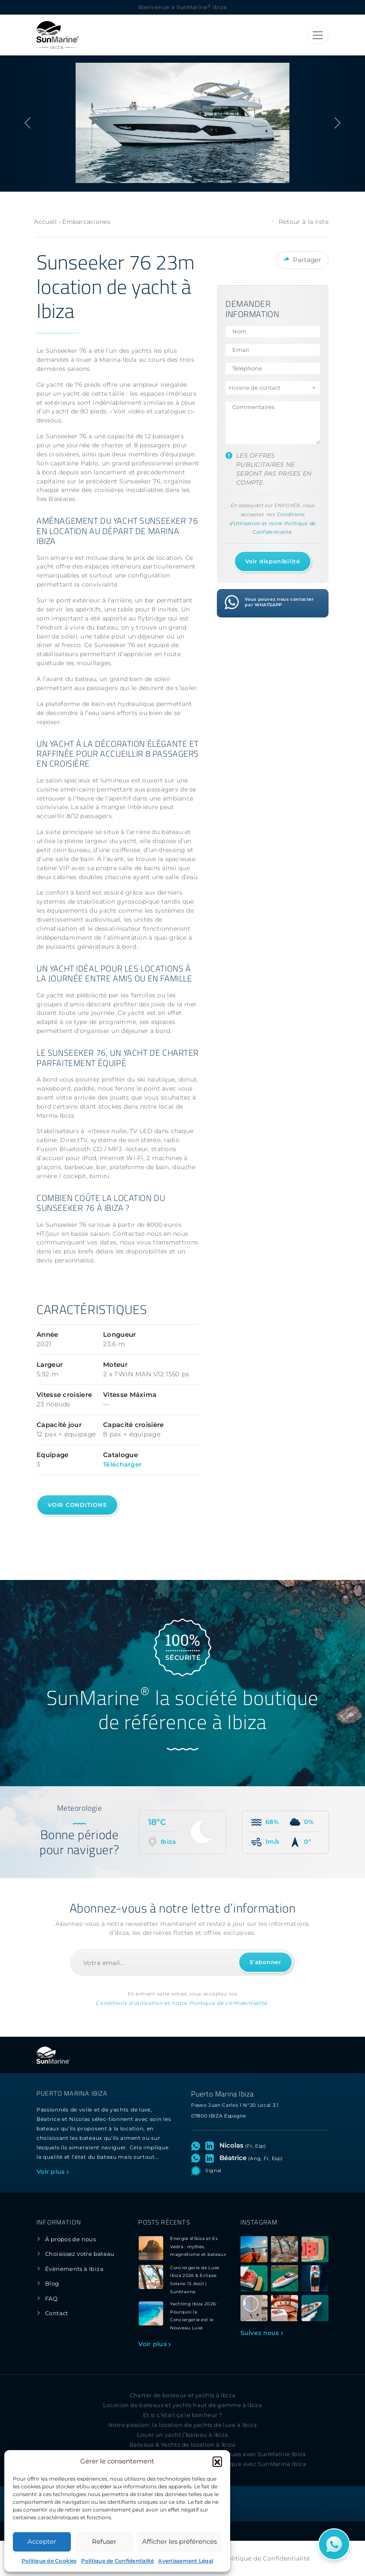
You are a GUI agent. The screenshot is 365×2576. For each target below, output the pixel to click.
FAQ (51, 2298)
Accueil (45, 221)
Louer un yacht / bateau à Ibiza (182, 2435)
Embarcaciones (86, 221)
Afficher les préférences (179, 2541)
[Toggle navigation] (317, 35)
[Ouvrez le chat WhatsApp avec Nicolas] (197, 2145)
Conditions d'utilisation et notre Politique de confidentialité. (182, 2003)
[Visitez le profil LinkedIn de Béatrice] (211, 2157)
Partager (302, 259)
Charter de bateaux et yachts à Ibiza (183, 2395)
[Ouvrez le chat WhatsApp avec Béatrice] (197, 2157)
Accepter (41, 2541)
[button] (217, 2461)
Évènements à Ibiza (74, 2269)
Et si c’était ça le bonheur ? (182, 2415)
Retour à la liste (299, 221)
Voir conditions (77, 1505)
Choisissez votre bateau (80, 2254)
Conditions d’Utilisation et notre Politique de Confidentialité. (272, 523)
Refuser (104, 2541)
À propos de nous (70, 2239)
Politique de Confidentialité (117, 2561)
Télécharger (122, 1464)
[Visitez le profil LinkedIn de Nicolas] (211, 2145)
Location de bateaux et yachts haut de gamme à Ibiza (182, 2405)
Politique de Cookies (49, 2561)
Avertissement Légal (185, 2561)
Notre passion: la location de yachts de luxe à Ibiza (182, 2425)
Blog (52, 2283)
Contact (56, 2313)
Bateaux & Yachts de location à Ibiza (182, 2445)
